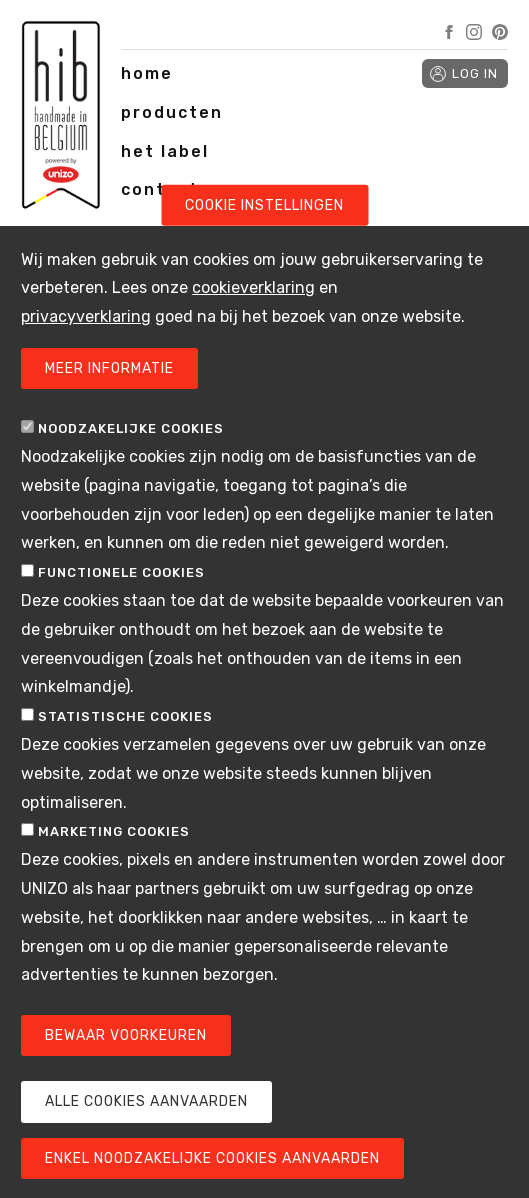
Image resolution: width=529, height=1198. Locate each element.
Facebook (449, 32)
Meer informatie (109, 403)
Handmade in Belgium (61, 120)
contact (160, 189)
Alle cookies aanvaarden (146, 1136)
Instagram (474, 32)
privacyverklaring (86, 351)
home (147, 73)
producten (172, 112)
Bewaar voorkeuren (126, 1070)
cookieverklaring (253, 323)
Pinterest (500, 32)
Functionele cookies (121, 607)
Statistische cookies (125, 751)
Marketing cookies (114, 867)
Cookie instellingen (264, 240)
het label (165, 151)
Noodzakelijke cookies (131, 463)
